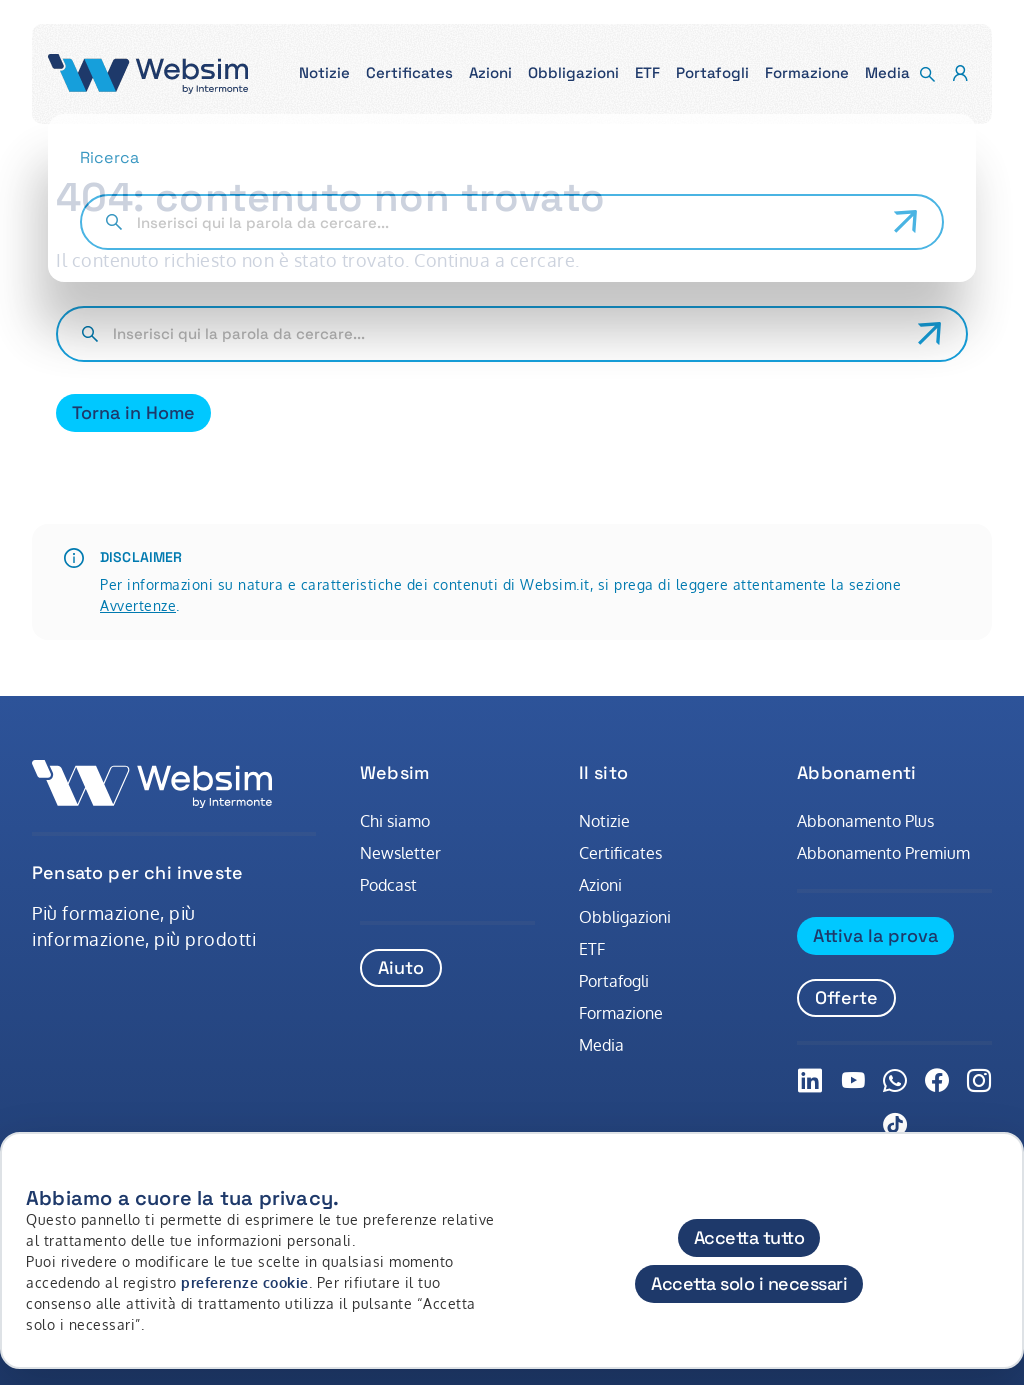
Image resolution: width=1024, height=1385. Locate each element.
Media (601, 1045)
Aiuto (401, 967)
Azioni (600, 885)
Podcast (388, 885)
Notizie (604, 821)
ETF (592, 949)
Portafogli (614, 981)
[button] (324, 74)
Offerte (846, 997)
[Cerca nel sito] (507, 334)
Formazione (621, 1013)
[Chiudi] (997, 1182)
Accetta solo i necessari (749, 1283)
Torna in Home (133, 412)
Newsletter (400, 853)
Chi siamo (395, 821)
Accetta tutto (749, 1237)
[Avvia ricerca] (930, 334)
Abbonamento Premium (883, 853)
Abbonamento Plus (865, 821)
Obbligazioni (625, 917)
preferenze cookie (245, 1282)
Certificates (620, 853)
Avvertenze (138, 605)
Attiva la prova (875, 935)
